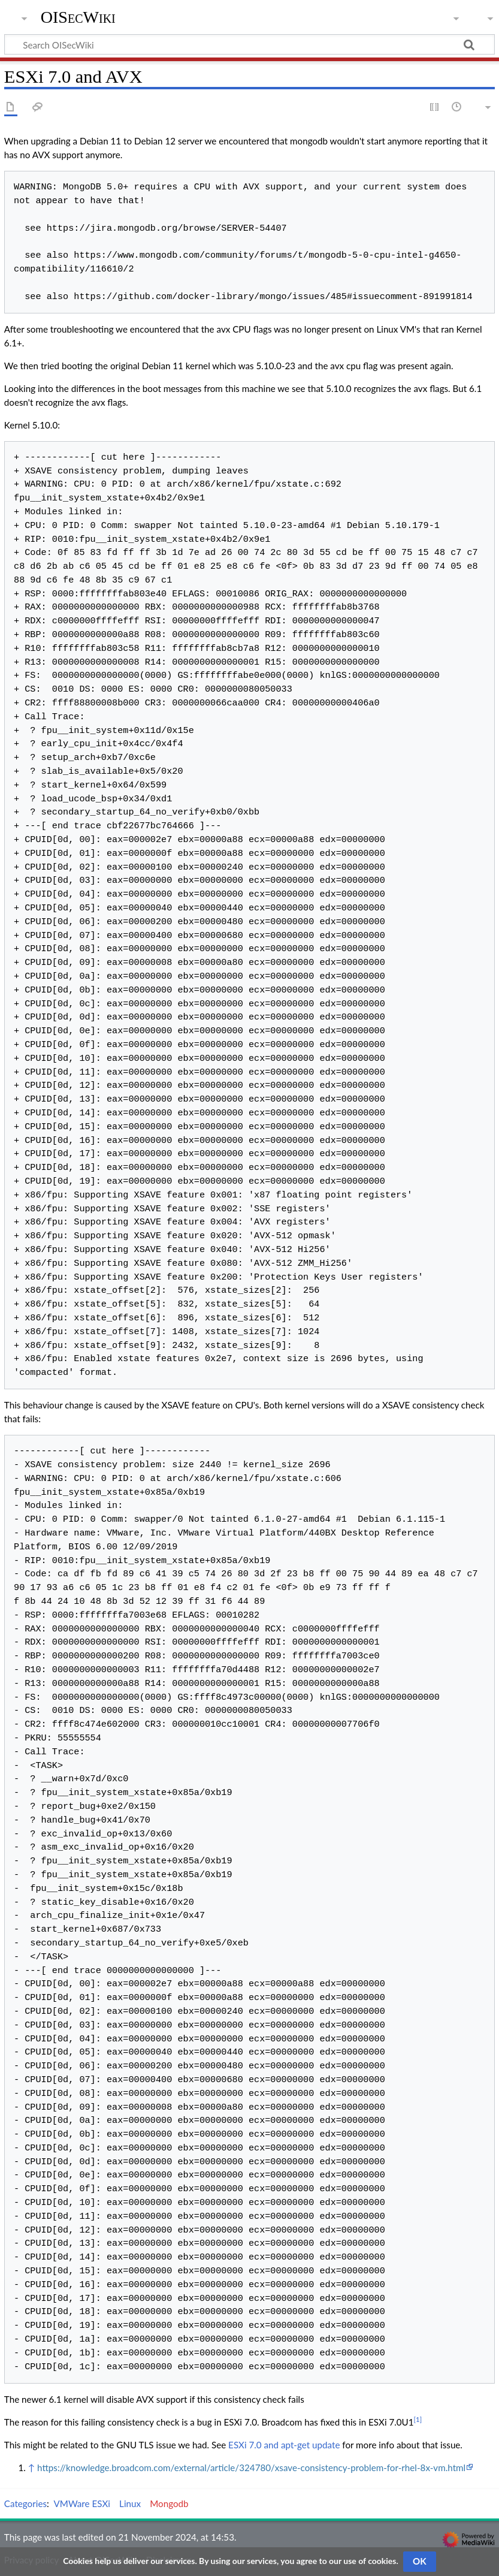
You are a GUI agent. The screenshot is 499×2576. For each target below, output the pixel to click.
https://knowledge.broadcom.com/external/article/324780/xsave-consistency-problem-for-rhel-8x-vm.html (251, 2467)
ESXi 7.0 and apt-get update (284, 2444)
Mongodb (169, 2503)
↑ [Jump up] (31, 2467)
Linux (130, 2503)
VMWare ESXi (82, 2503)
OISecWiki (78, 17)
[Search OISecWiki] (249, 44)
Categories (25, 2503)
